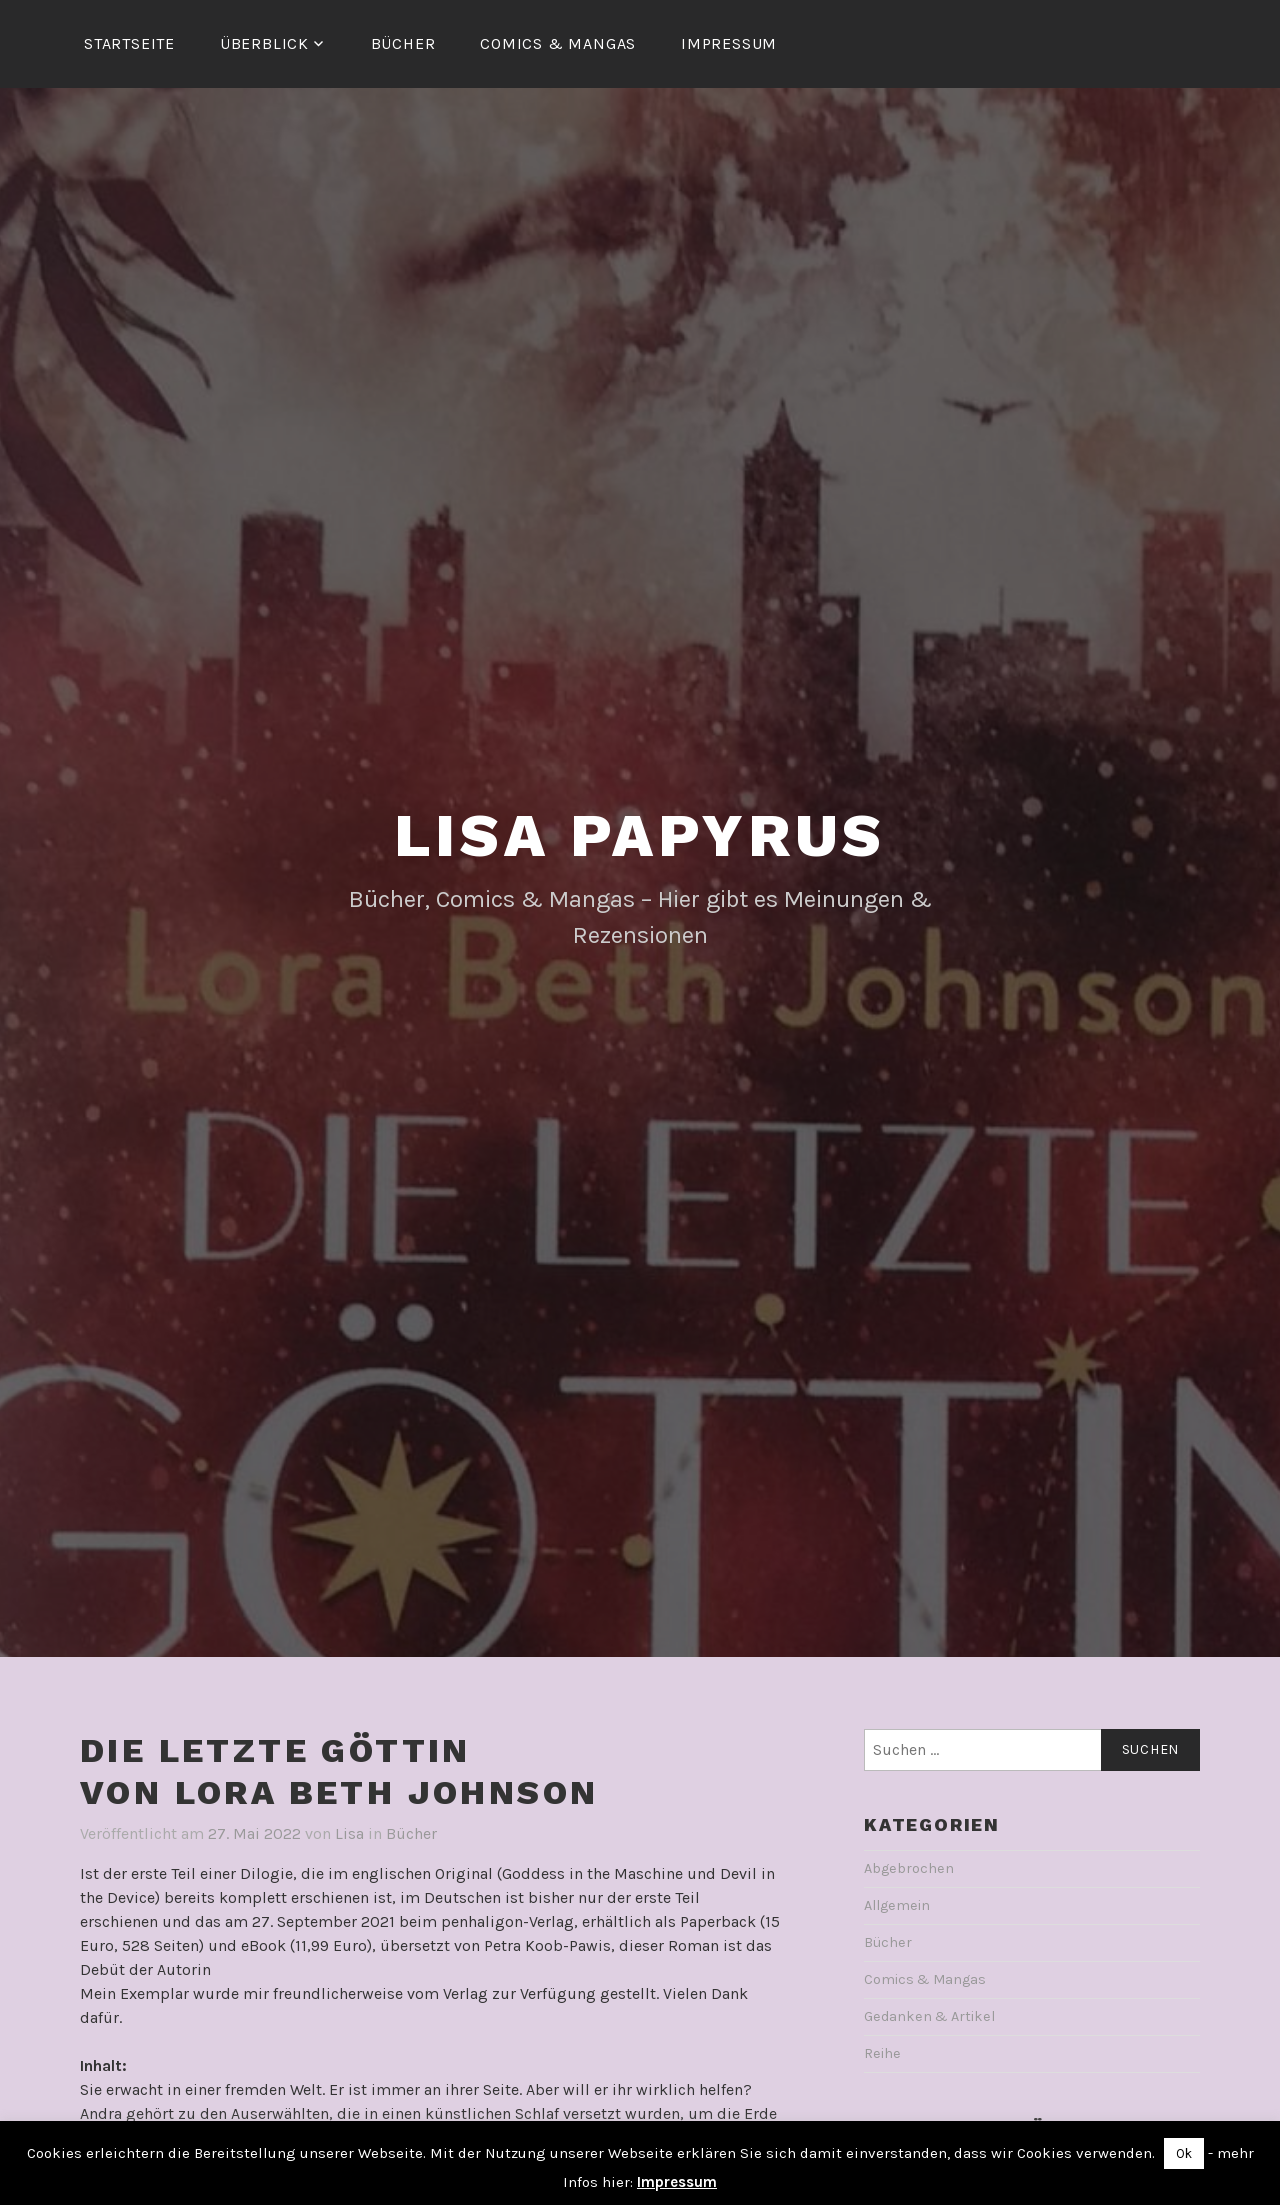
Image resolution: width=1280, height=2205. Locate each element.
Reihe (882, 2053)
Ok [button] (1184, 2153)
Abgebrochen (909, 1868)
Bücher (403, 43)
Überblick (264, 43)
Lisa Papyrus (640, 835)
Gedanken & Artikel (929, 2016)
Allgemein (897, 1905)
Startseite (129, 43)
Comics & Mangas (558, 43)
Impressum (729, 43)
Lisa (349, 1833)
